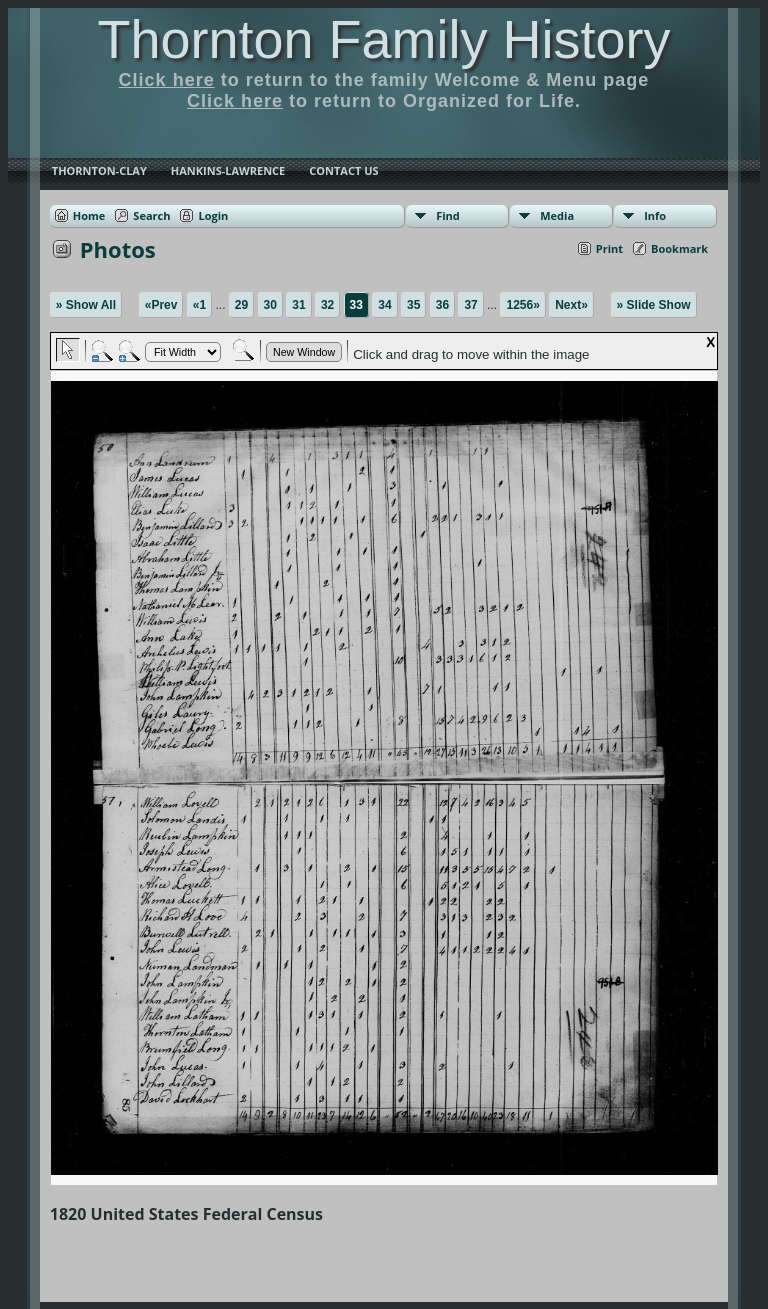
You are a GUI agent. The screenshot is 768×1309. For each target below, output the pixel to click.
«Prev (161, 305)
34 (384, 305)
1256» (522, 305)
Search (151, 215)
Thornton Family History (383, 39)
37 (470, 305)
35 (413, 305)
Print (609, 248)
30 (270, 305)
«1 (199, 305)
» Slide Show (654, 305)
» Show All (86, 305)
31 (298, 305)
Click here (167, 80)
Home (89, 215)
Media (557, 215)
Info (655, 215)
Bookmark (679, 248)
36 (442, 305)
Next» (571, 305)
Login (213, 215)
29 (241, 305)
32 (327, 305)
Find (448, 215)
